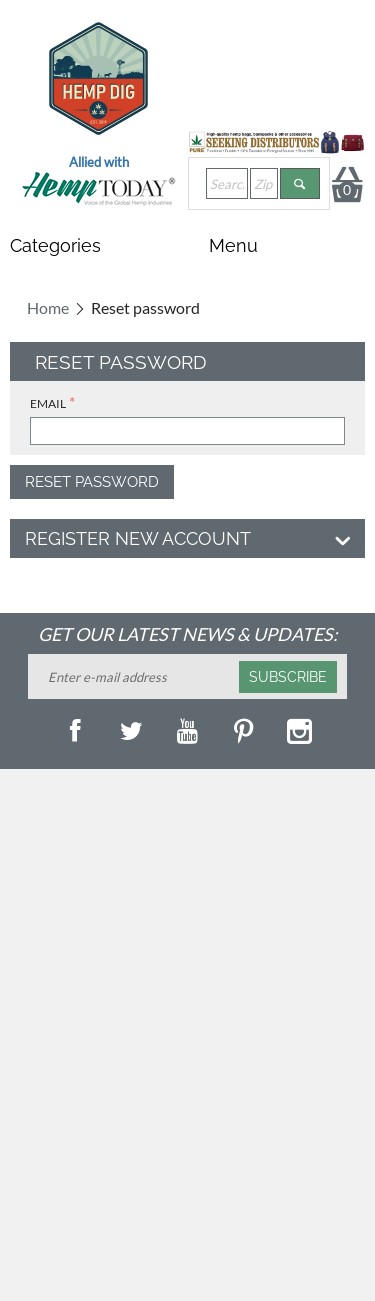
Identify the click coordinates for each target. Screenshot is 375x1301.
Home (48, 307)
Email (48, 403)
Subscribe (288, 677)
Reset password (92, 482)
